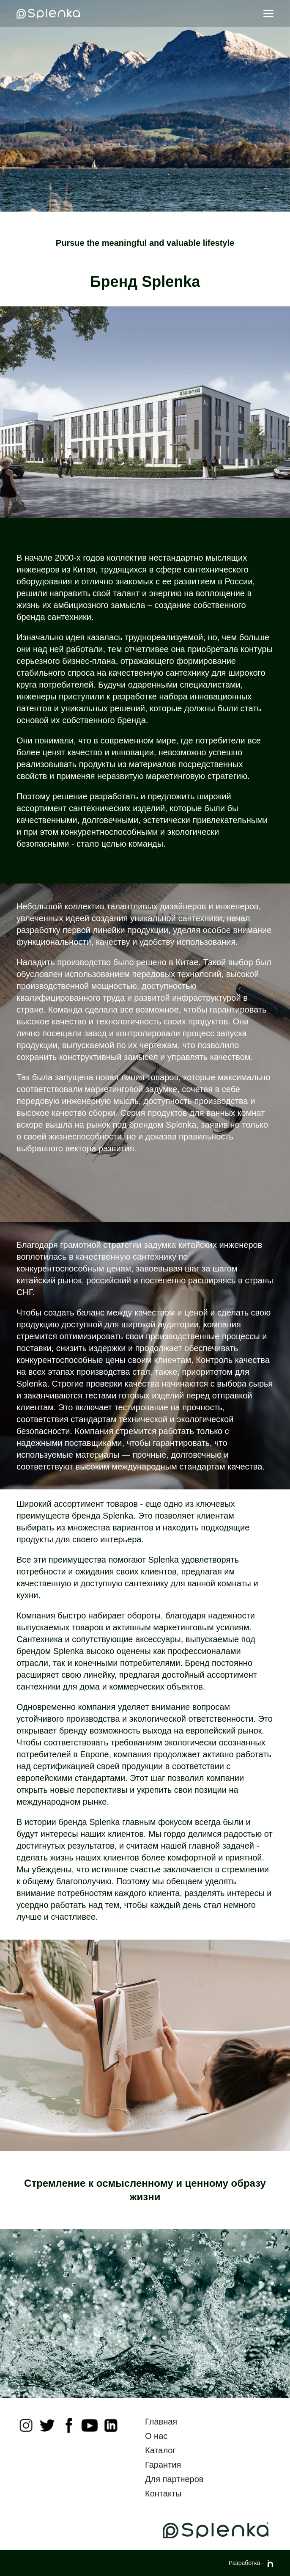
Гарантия (163, 2464)
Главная (161, 2421)
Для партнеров (174, 2479)
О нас (156, 2436)
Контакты (163, 2493)
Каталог (160, 2450)
